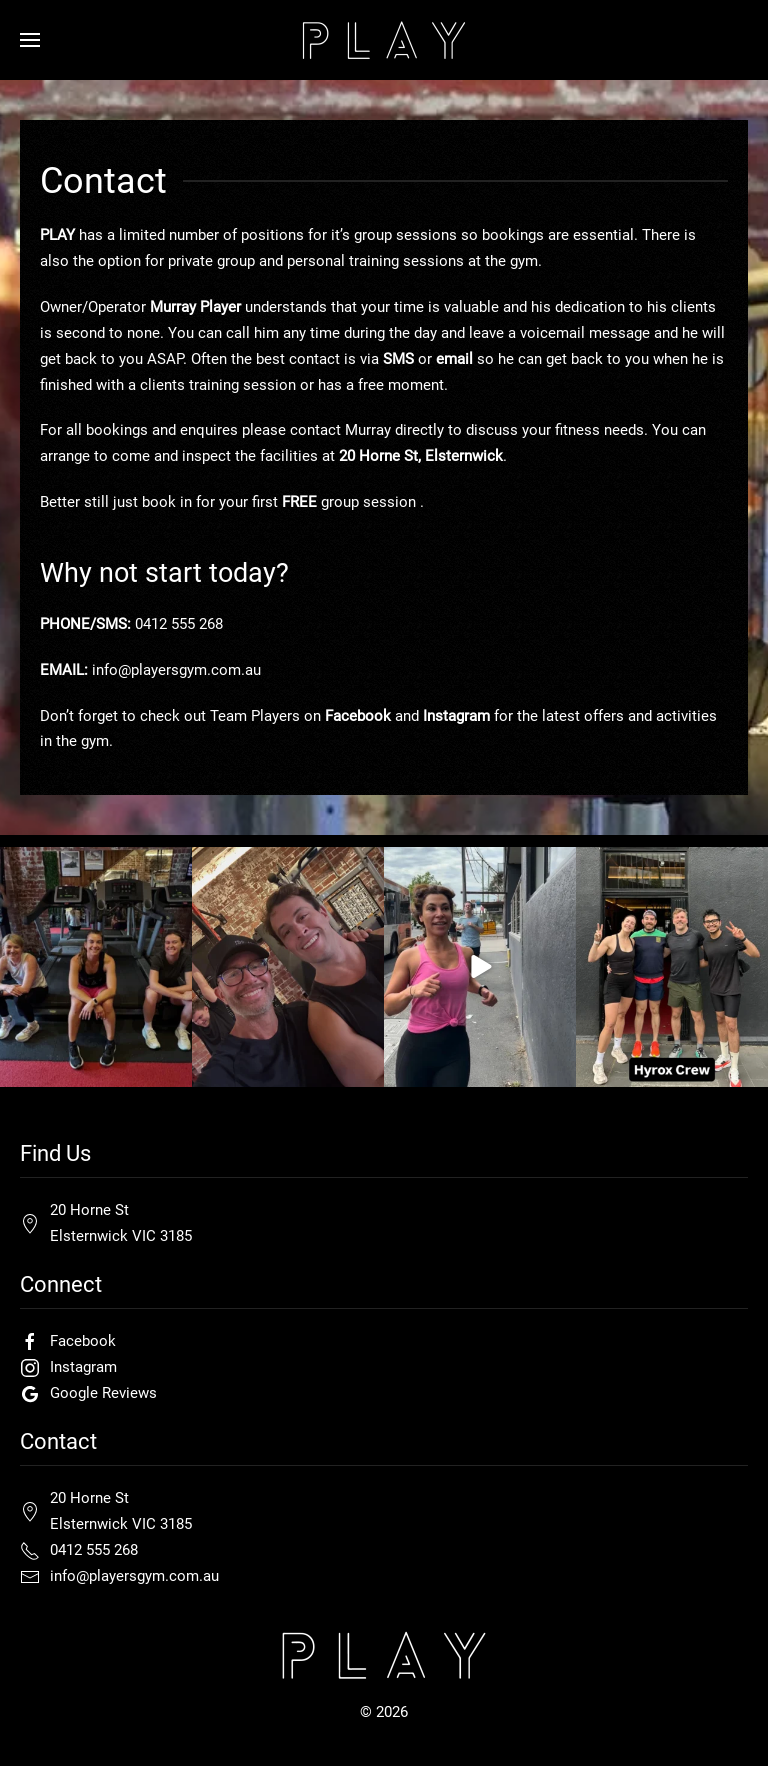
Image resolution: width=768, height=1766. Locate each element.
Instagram (456, 716)
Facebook (358, 716)
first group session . (338, 502)
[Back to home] (384, 40)
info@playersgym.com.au (176, 670)
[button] (30, 40)
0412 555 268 (179, 624)
